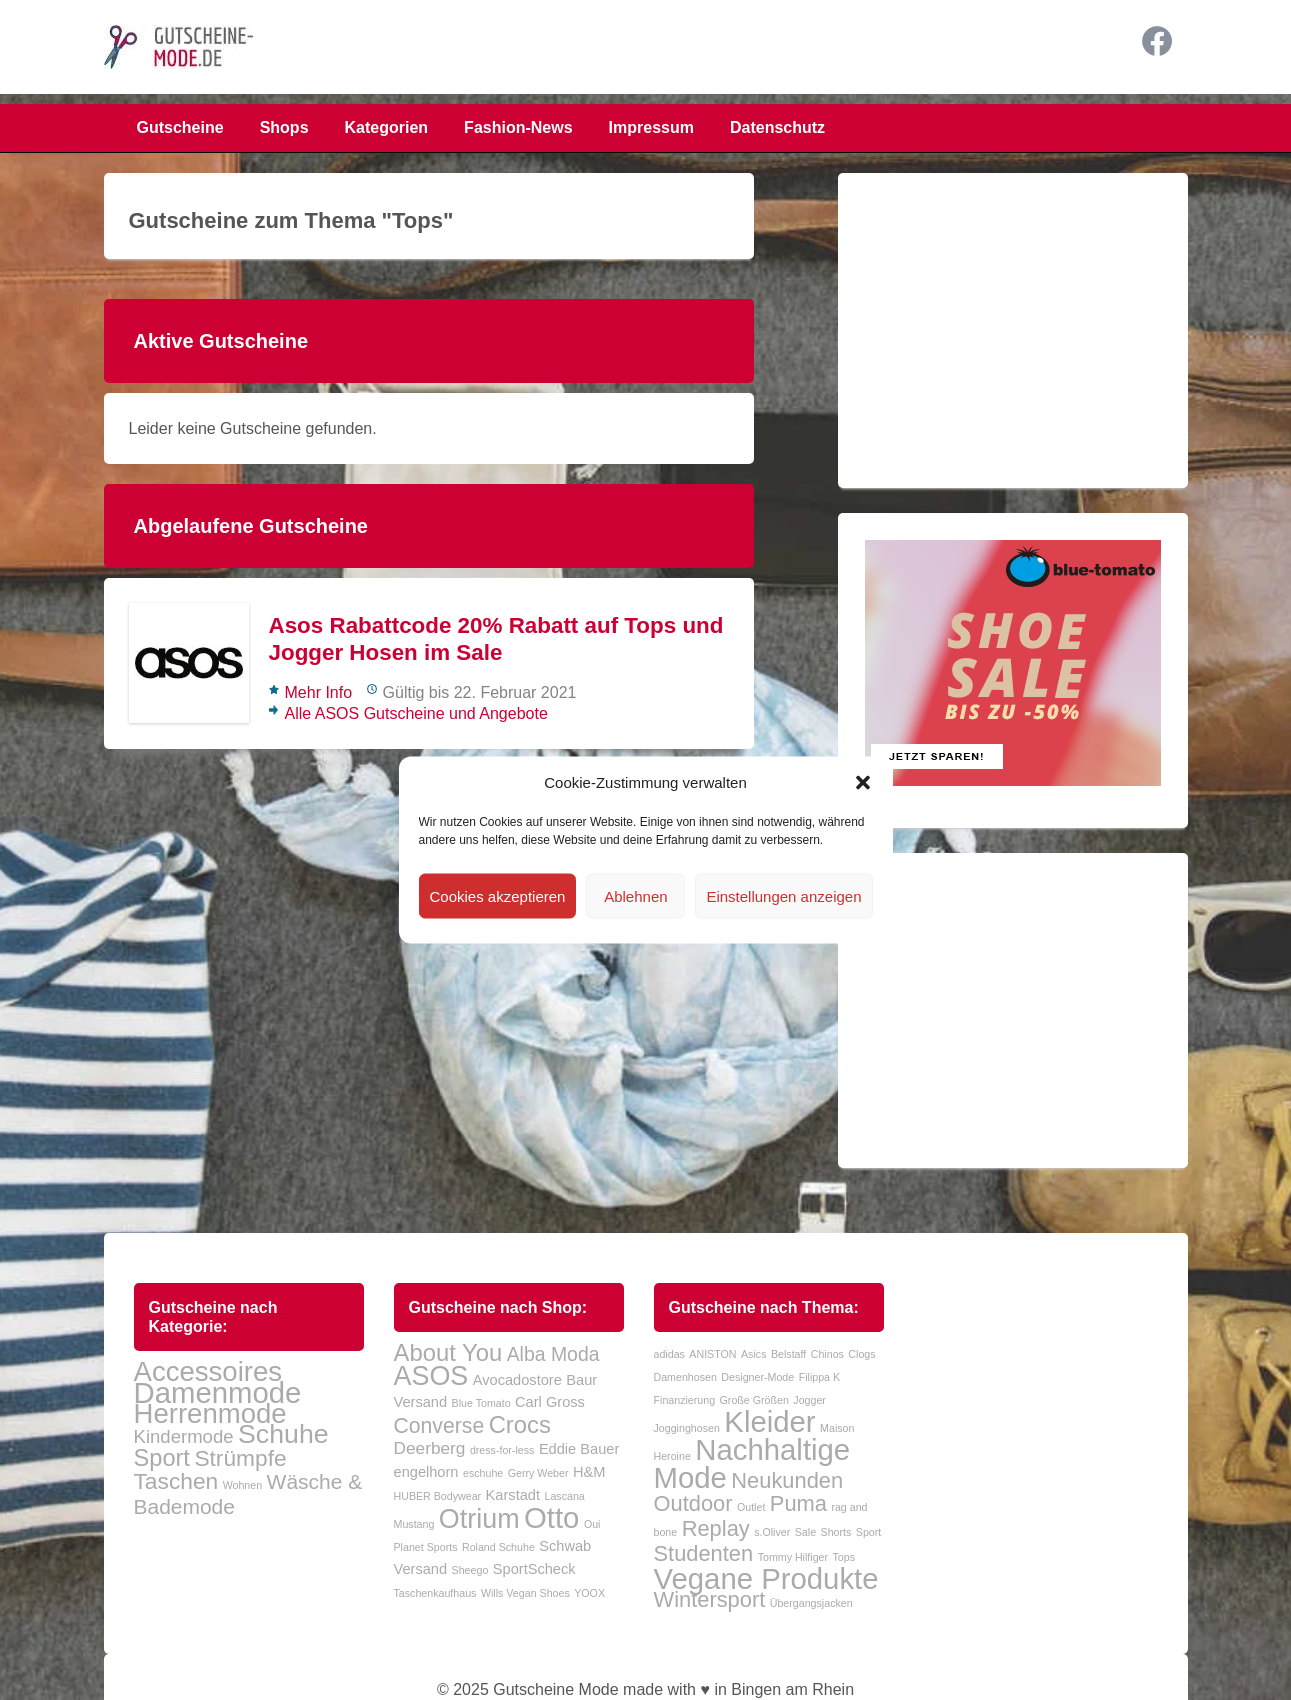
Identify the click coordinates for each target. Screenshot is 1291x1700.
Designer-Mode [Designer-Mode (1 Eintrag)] (757, 1377)
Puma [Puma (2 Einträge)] (798, 1503)
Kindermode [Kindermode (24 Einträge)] (184, 1436)
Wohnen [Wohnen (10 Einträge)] (243, 1485)
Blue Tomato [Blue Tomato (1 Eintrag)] (481, 1403)
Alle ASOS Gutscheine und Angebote (416, 713)
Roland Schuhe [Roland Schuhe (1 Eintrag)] (498, 1547)
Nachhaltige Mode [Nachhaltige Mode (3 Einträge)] (752, 1463)
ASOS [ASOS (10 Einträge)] (431, 1376)
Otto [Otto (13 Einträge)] (551, 1517)
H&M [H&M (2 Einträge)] (589, 1472)
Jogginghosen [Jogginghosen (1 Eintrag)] (687, 1428)
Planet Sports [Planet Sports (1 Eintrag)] (426, 1547)
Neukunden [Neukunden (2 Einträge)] (787, 1480)
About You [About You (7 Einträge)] (448, 1352)
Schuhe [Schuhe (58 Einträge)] (283, 1434)
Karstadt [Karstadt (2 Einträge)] (513, 1495)
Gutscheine (180, 127)
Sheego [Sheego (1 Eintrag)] (470, 1570)
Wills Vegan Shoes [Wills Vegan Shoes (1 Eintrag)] (525, 1593)
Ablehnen (635, 895)
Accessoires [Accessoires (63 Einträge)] (208, 1371)
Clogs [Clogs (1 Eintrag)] (861, 1354)
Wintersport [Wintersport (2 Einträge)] (710, 1599)
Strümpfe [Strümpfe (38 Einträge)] (240, 1458)
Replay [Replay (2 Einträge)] (716, 1528)
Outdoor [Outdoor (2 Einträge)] (693, 1503)
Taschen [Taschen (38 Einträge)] (176, 1481)
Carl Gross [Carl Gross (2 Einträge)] (550, 1402)
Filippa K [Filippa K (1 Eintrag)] (819, 1377)
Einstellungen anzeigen (783, 895)
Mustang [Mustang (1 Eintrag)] (414, 1524)
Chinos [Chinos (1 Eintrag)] (827, 1354)
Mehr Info (319, 692)
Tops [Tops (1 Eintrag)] (844, 1557)
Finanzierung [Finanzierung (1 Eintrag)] (685, 1400)
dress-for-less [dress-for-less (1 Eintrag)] (502, 1450)
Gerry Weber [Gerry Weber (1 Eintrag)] (538, 1473)
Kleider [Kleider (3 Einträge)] (769, 1421)
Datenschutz (777, 127)
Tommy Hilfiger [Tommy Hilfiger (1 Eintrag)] (793, 1557)
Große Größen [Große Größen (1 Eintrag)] (754, 1400)
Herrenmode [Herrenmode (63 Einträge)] (210, 1413)
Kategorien (387, 127)
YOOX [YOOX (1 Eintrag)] (589, 1593)
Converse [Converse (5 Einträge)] (439, 1425)
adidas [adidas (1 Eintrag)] (669, 1354)
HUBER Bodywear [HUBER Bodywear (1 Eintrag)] (438, 1496)
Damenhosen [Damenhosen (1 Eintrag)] (685, 1377)
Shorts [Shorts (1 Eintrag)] (836, 1532)
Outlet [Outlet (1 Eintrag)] (751, 1507)
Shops (284, 127)
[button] (863, 782)
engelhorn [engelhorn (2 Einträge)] (426, 1472)
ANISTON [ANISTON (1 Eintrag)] (712, 1354)
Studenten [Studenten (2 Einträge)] (704, 1553)
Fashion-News (518, 127)
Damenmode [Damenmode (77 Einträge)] (218, 1392)
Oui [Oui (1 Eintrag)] (592, 1524)
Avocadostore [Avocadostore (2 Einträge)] (517, 1380)
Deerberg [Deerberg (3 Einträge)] (430, 1448)
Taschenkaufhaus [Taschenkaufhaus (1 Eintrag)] (435, 1593)
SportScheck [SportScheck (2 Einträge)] (534, 1569)
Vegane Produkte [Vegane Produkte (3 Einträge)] (766, 1578)
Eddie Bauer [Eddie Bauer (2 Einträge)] (579, 1449)
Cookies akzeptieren (498, 895)
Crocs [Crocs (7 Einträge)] (520, 1424)
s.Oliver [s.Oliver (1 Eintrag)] (772, 1532)
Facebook (1157, 41)
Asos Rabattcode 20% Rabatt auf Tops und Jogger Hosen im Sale (496, 639)
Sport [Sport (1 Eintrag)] (868, 1532)
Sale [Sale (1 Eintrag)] (805, 1532)
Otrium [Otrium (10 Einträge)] (479, 1519)
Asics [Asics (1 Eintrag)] (753, 1354)
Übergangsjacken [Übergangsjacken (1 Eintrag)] (811, 1603)
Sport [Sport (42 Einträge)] (162, 1458)
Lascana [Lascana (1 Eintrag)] (564, 1496)
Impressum (651, 127)
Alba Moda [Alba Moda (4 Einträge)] (553, 1354)
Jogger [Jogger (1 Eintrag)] (809, 1400)
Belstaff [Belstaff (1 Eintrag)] (788, 1354)
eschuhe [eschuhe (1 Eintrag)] (483, 1473)
